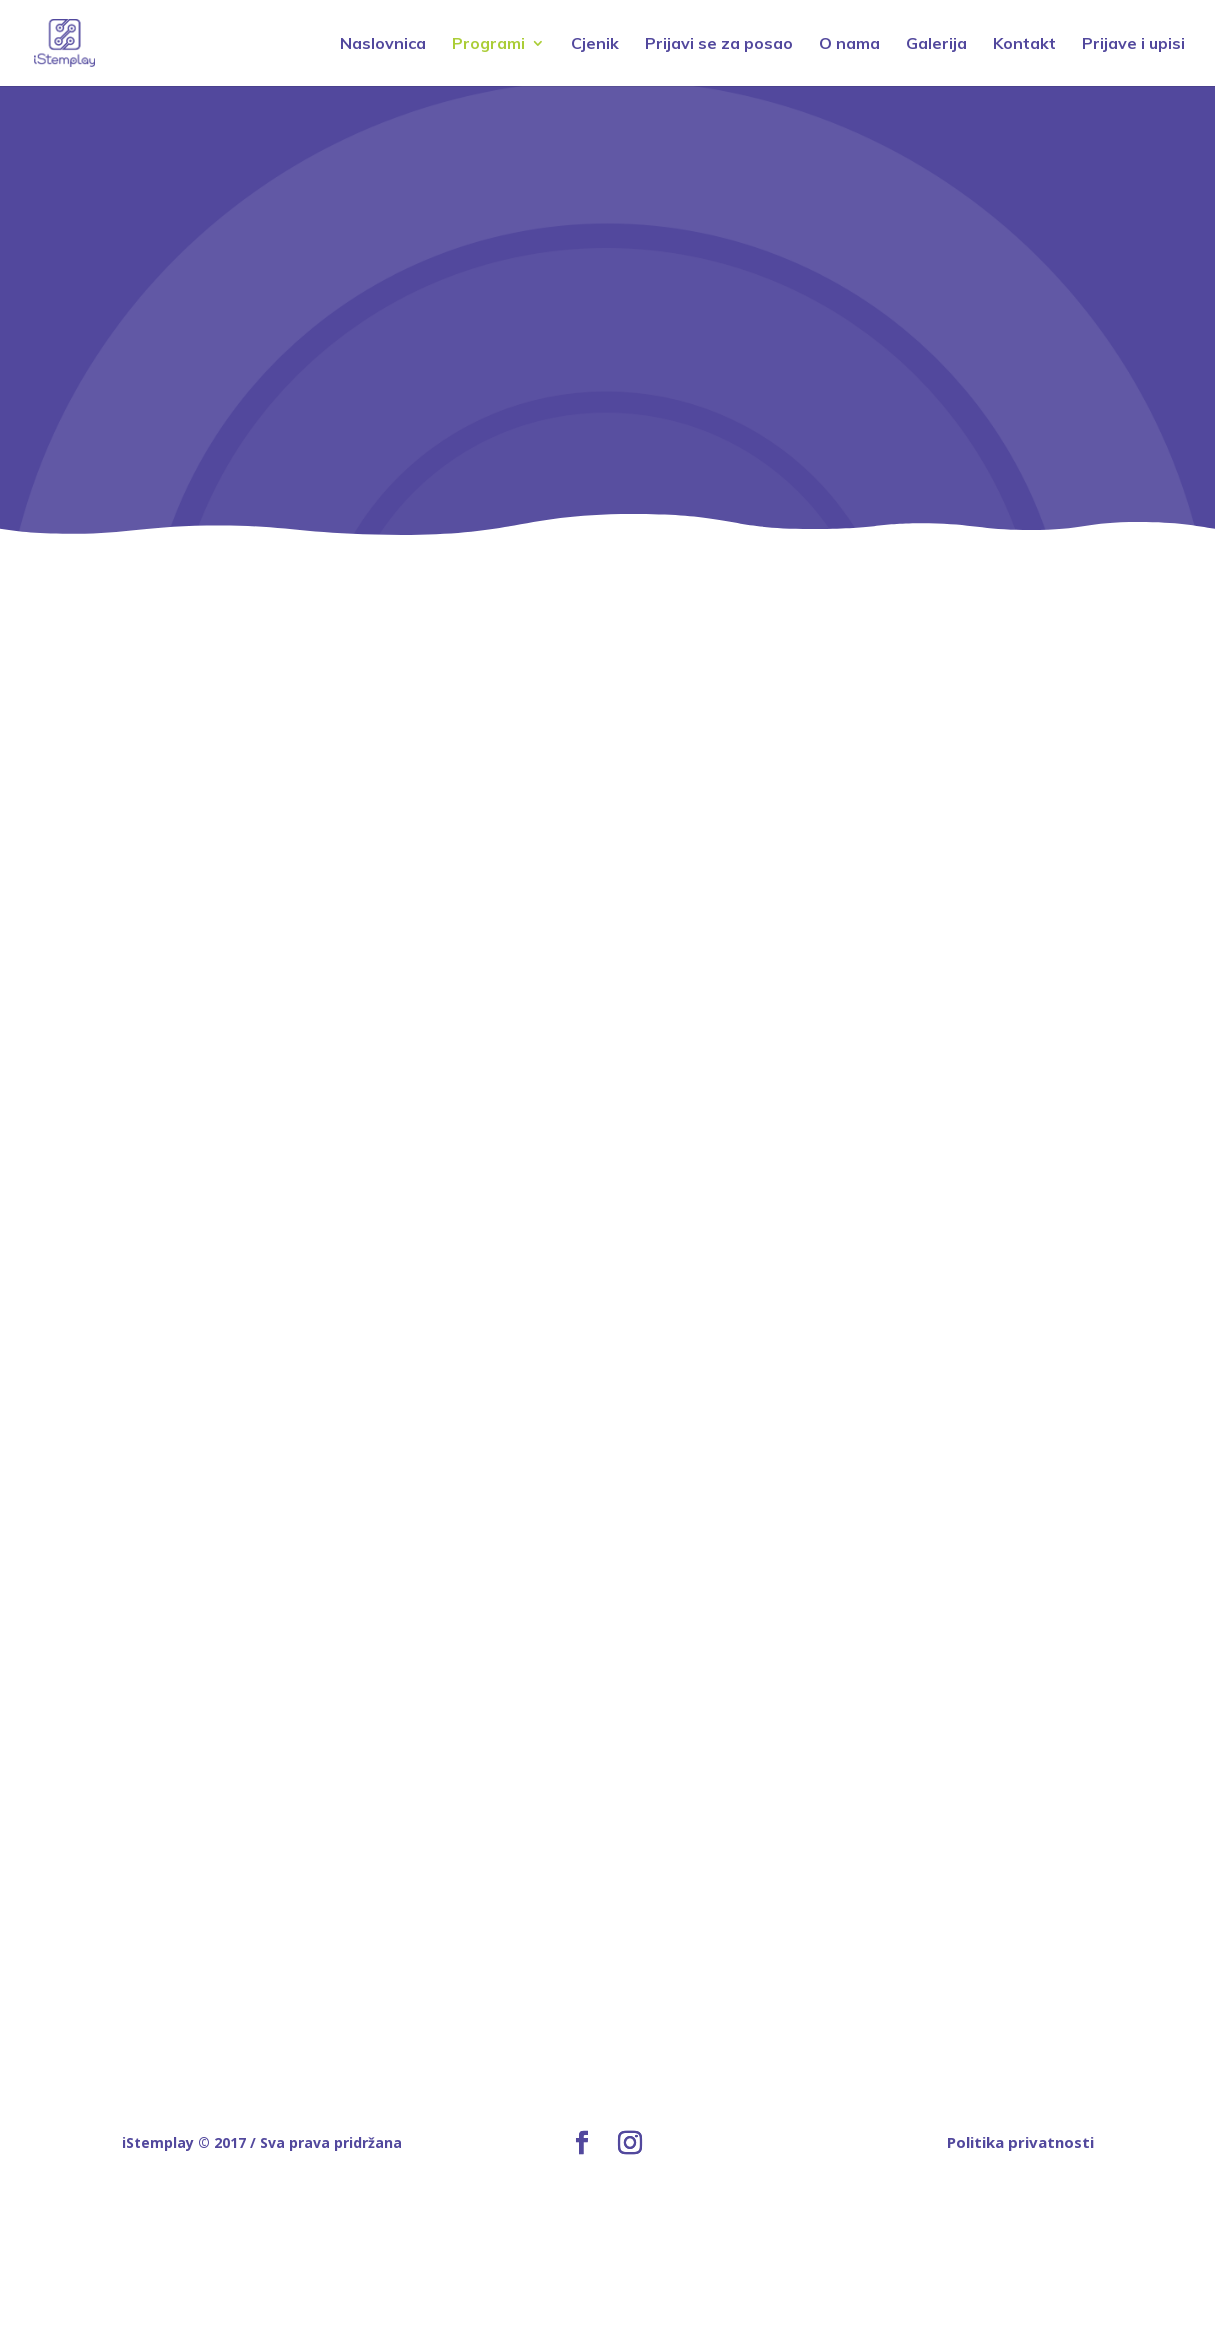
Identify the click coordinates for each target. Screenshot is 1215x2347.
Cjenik (595, 44)
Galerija (936, 44)
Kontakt (1024, 44)
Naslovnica (383, 44)
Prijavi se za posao (719, 44)
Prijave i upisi (1133, 44)
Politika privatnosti (1020, 2142)
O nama (849, 44)
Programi (488, 44)
